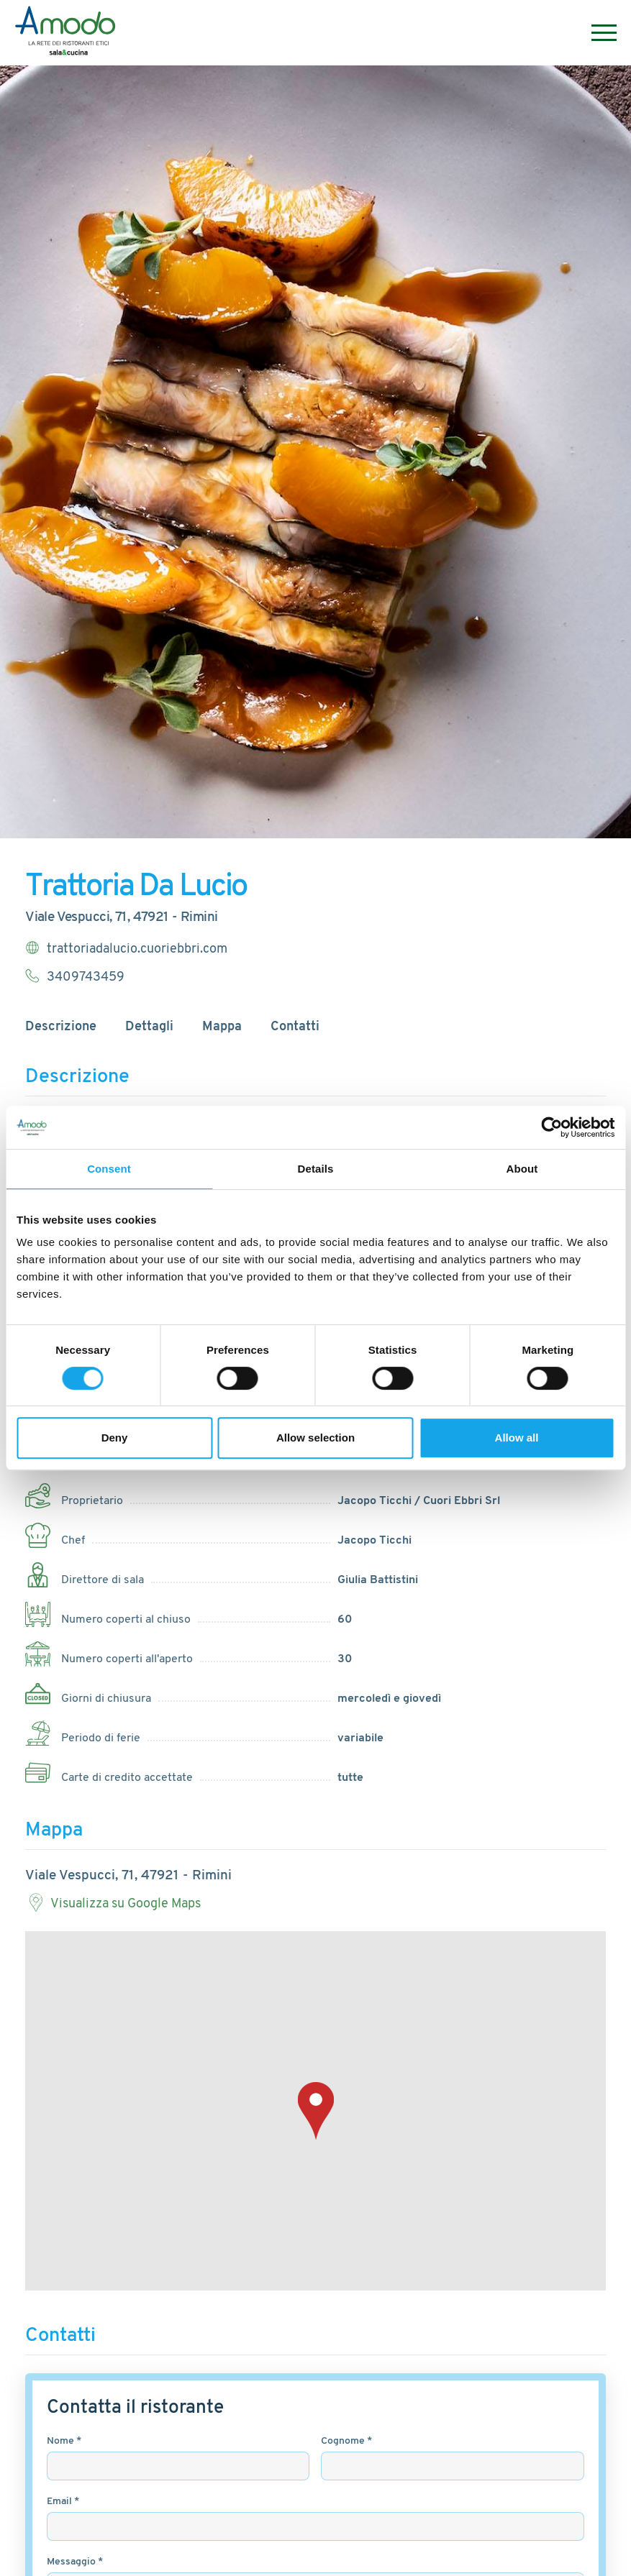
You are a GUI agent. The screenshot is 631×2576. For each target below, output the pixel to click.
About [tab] (522, 1169)
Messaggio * (75, 2562)
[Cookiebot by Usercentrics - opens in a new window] (551, 1127)
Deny (114, 1437)
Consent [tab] (109, 1169)
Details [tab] (316, 1169)
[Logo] (65, 33)
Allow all (517, 1437)
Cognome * (346, 2441)
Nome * (64, 2441)
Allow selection (315, 1437)
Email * (63, 2501)
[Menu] (596, 32)
